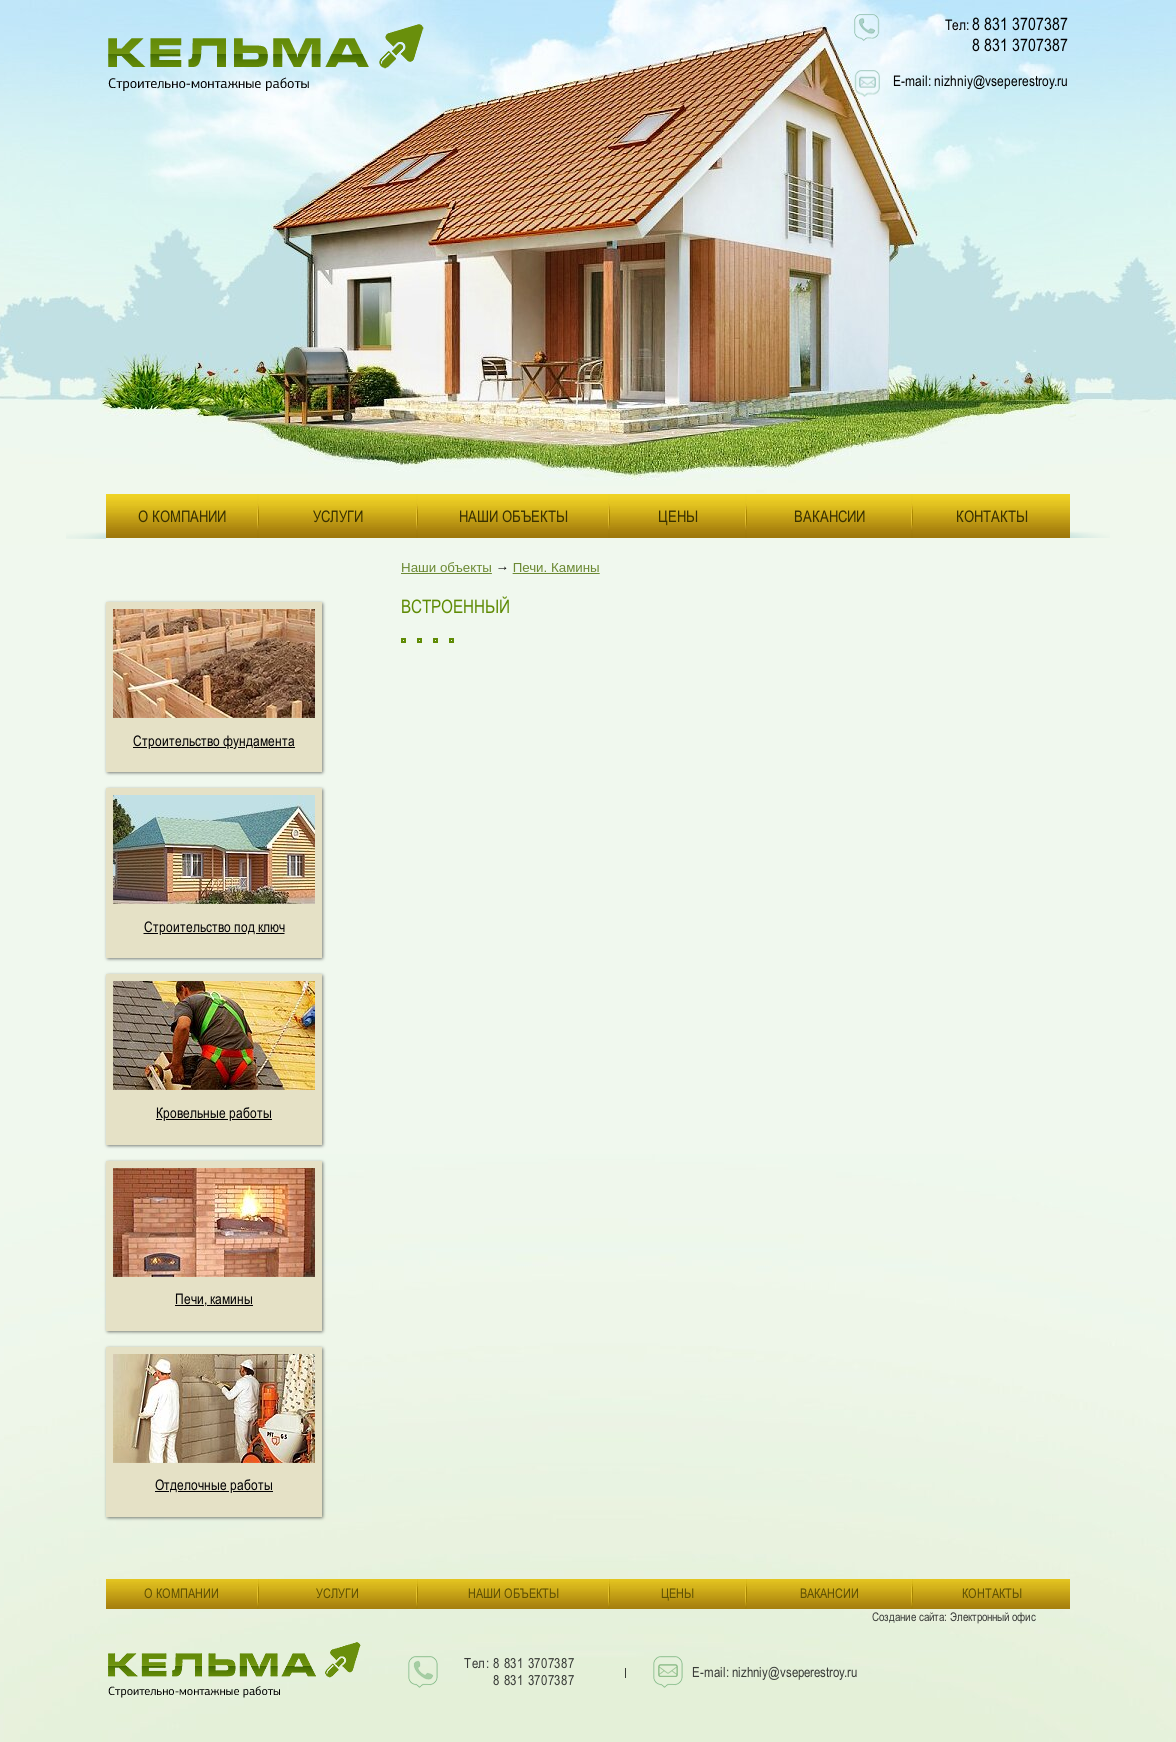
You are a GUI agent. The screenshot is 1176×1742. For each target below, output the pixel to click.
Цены (678, 516)
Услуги (338, 516)
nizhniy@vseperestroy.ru (1001, 80)
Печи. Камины (556, 567)
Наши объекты (513, 516)
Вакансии (829, 516)
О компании (182, 516)
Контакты (992, 516)
